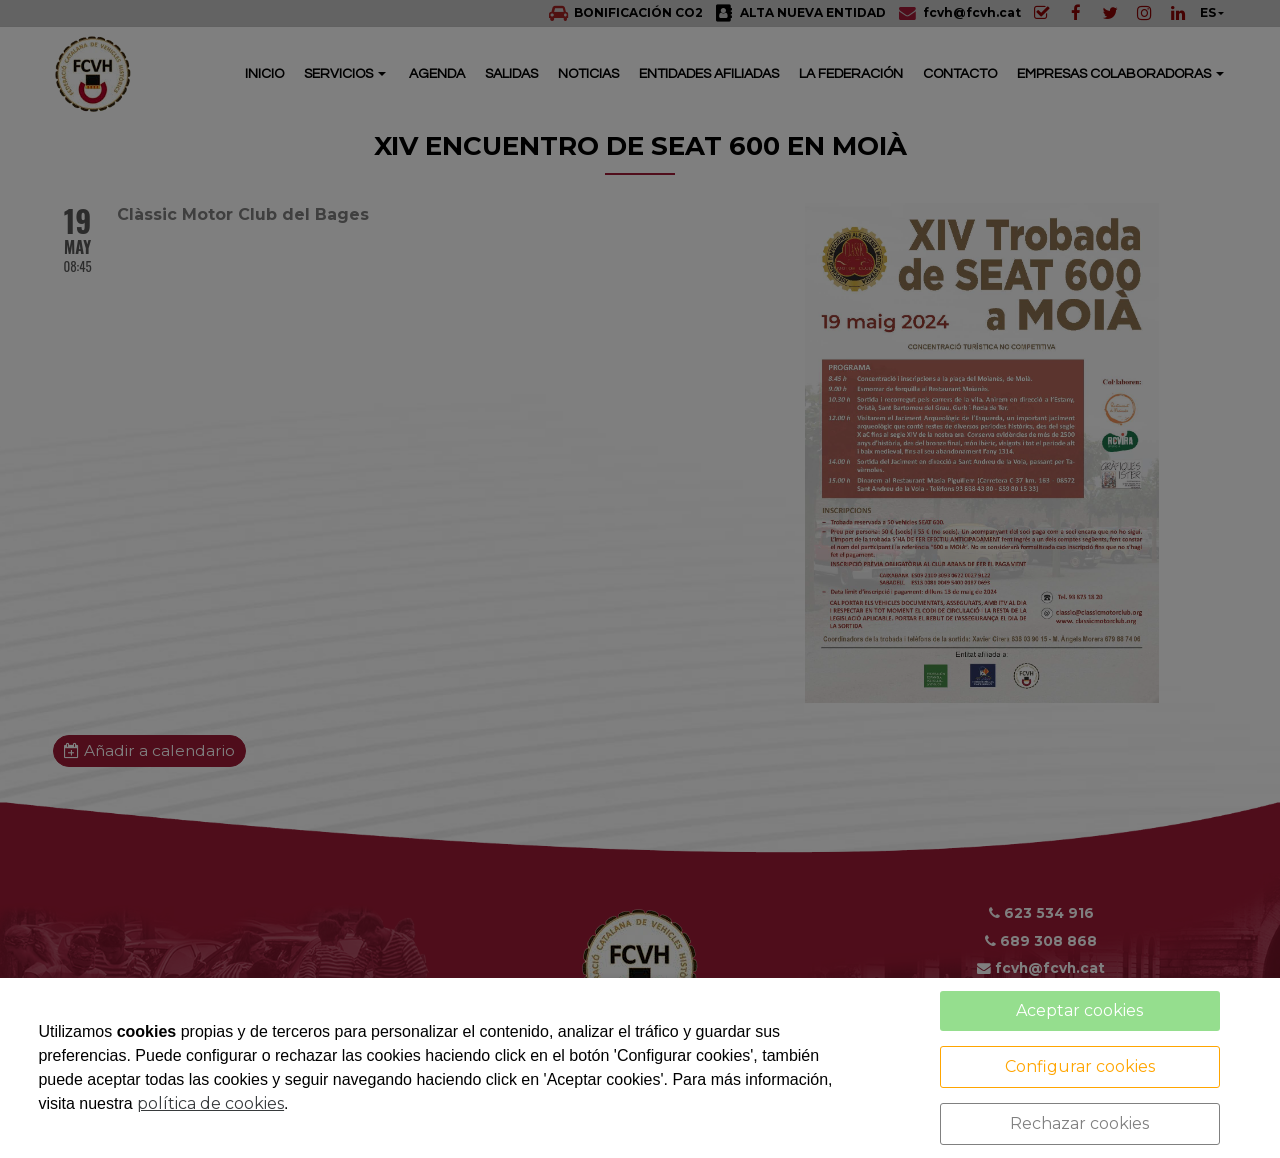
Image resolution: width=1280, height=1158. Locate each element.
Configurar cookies (1080, 1066)
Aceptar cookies (1079, 1010)
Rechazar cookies (1079, 1123)
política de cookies (210, 1103)
